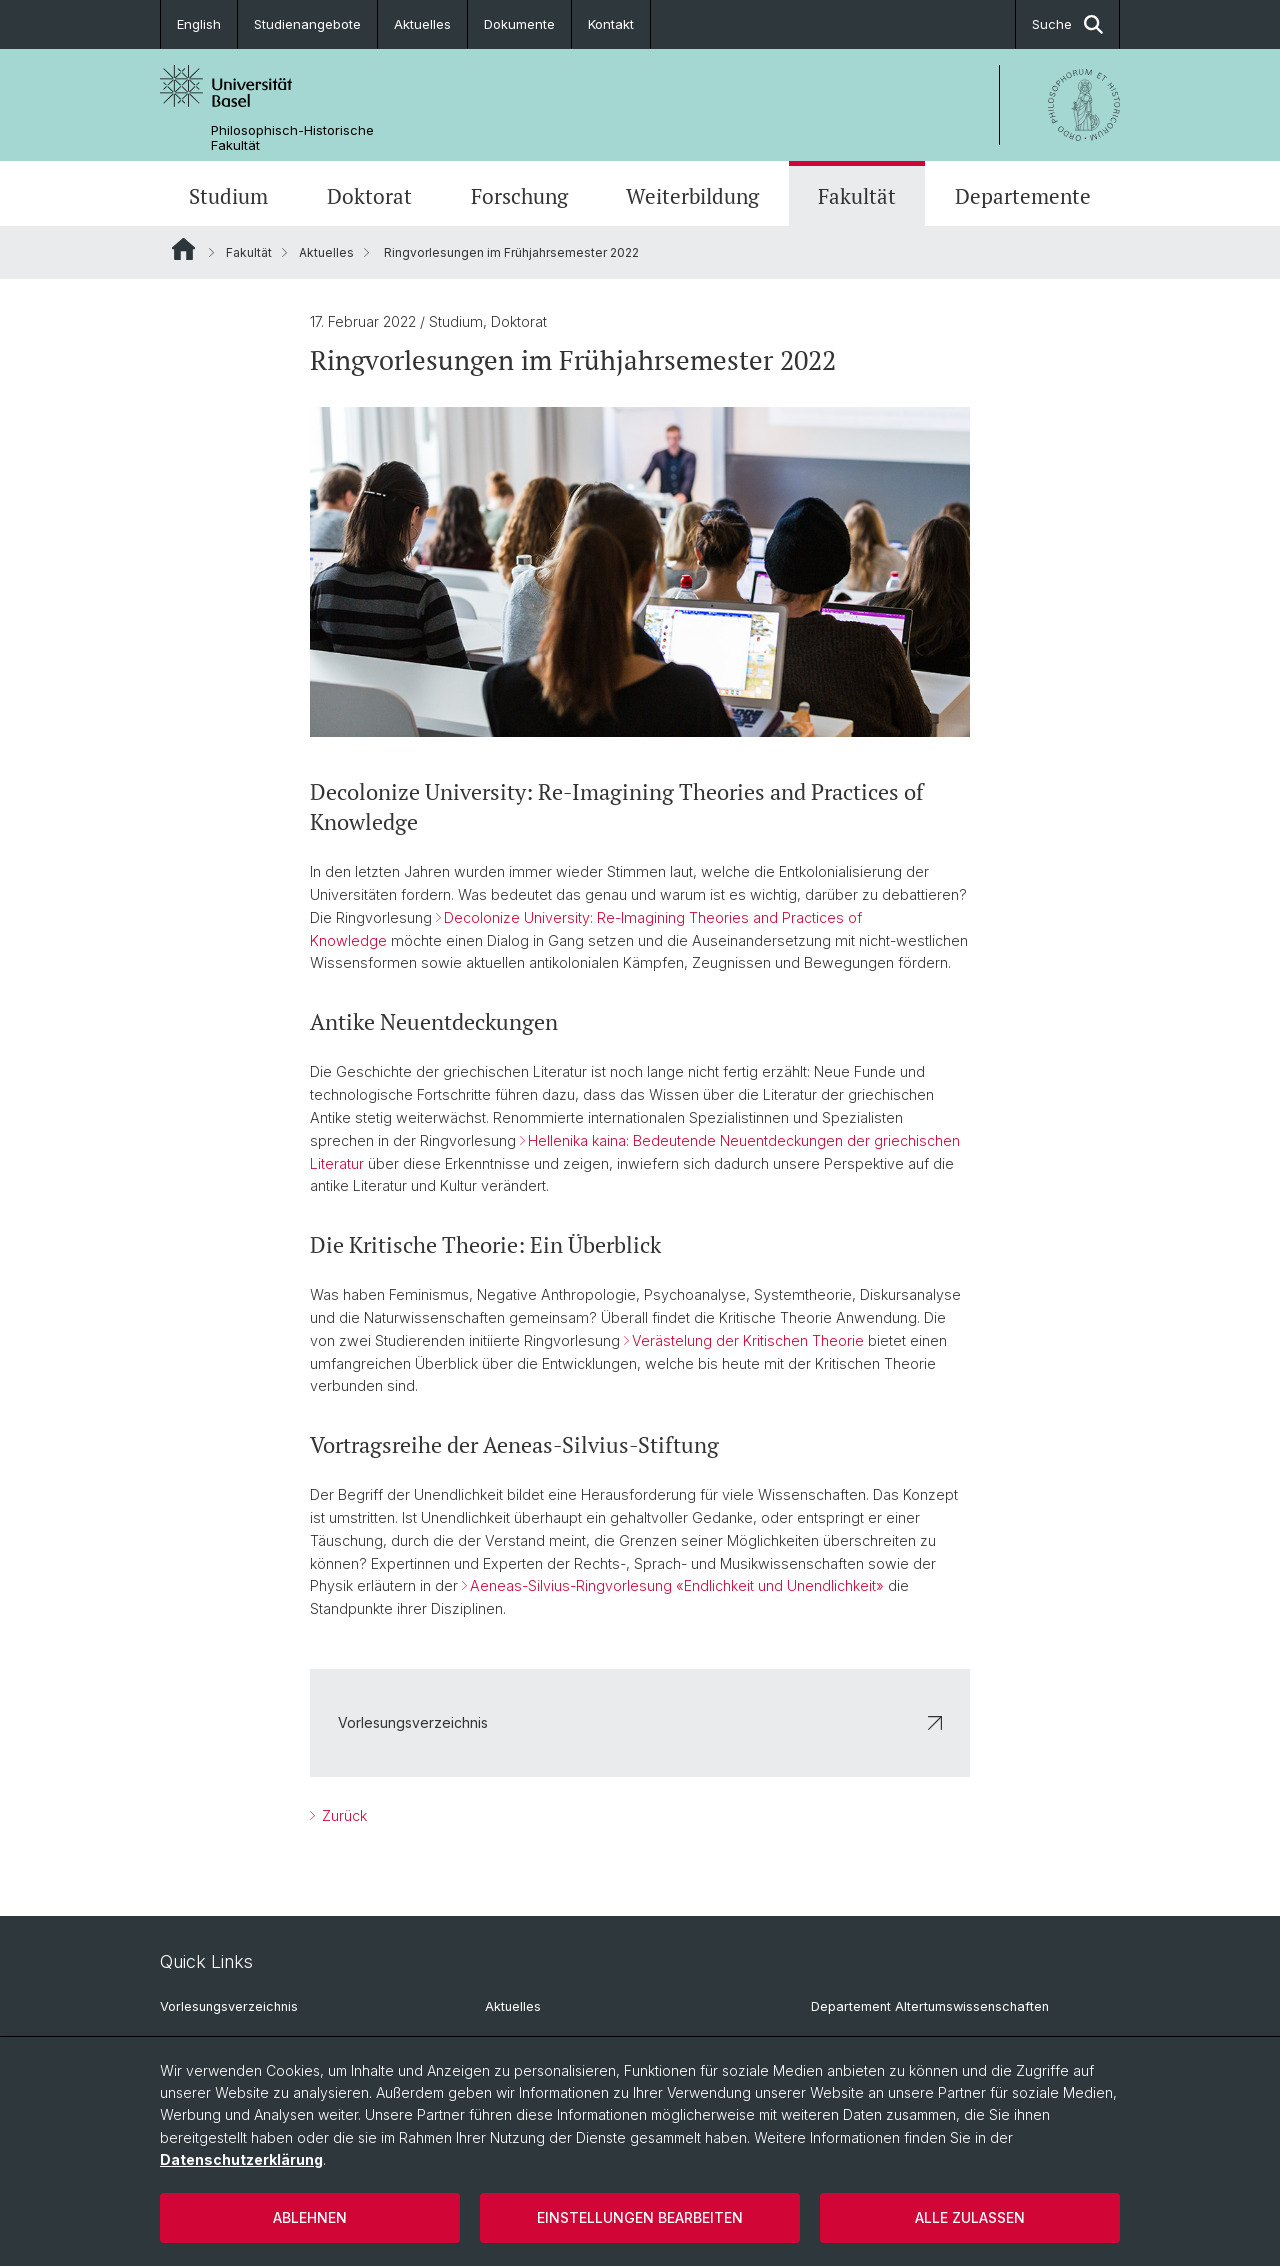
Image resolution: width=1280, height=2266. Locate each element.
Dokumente (519, 24)
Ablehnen (310, 2217)
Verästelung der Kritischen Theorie (748, 1340)
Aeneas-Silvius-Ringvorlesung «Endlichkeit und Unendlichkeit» (677, 1585)
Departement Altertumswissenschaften (930, 2006)
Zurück (342, 1815)
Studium (228, 196)
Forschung (519, 196)
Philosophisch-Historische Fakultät (292, 138)
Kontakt (611, 24)
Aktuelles (422, 24)
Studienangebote (307, 24)
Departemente (1023, 196)
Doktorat (369, 196)
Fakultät (857, 196)
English (199, 24)
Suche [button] (1067, 24)
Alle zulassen (970, 2217)
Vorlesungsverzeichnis (640, 1722)
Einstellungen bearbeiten (640, 2217)
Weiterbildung (692, 196)
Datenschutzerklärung (241, 2159)
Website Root (183, 249)
